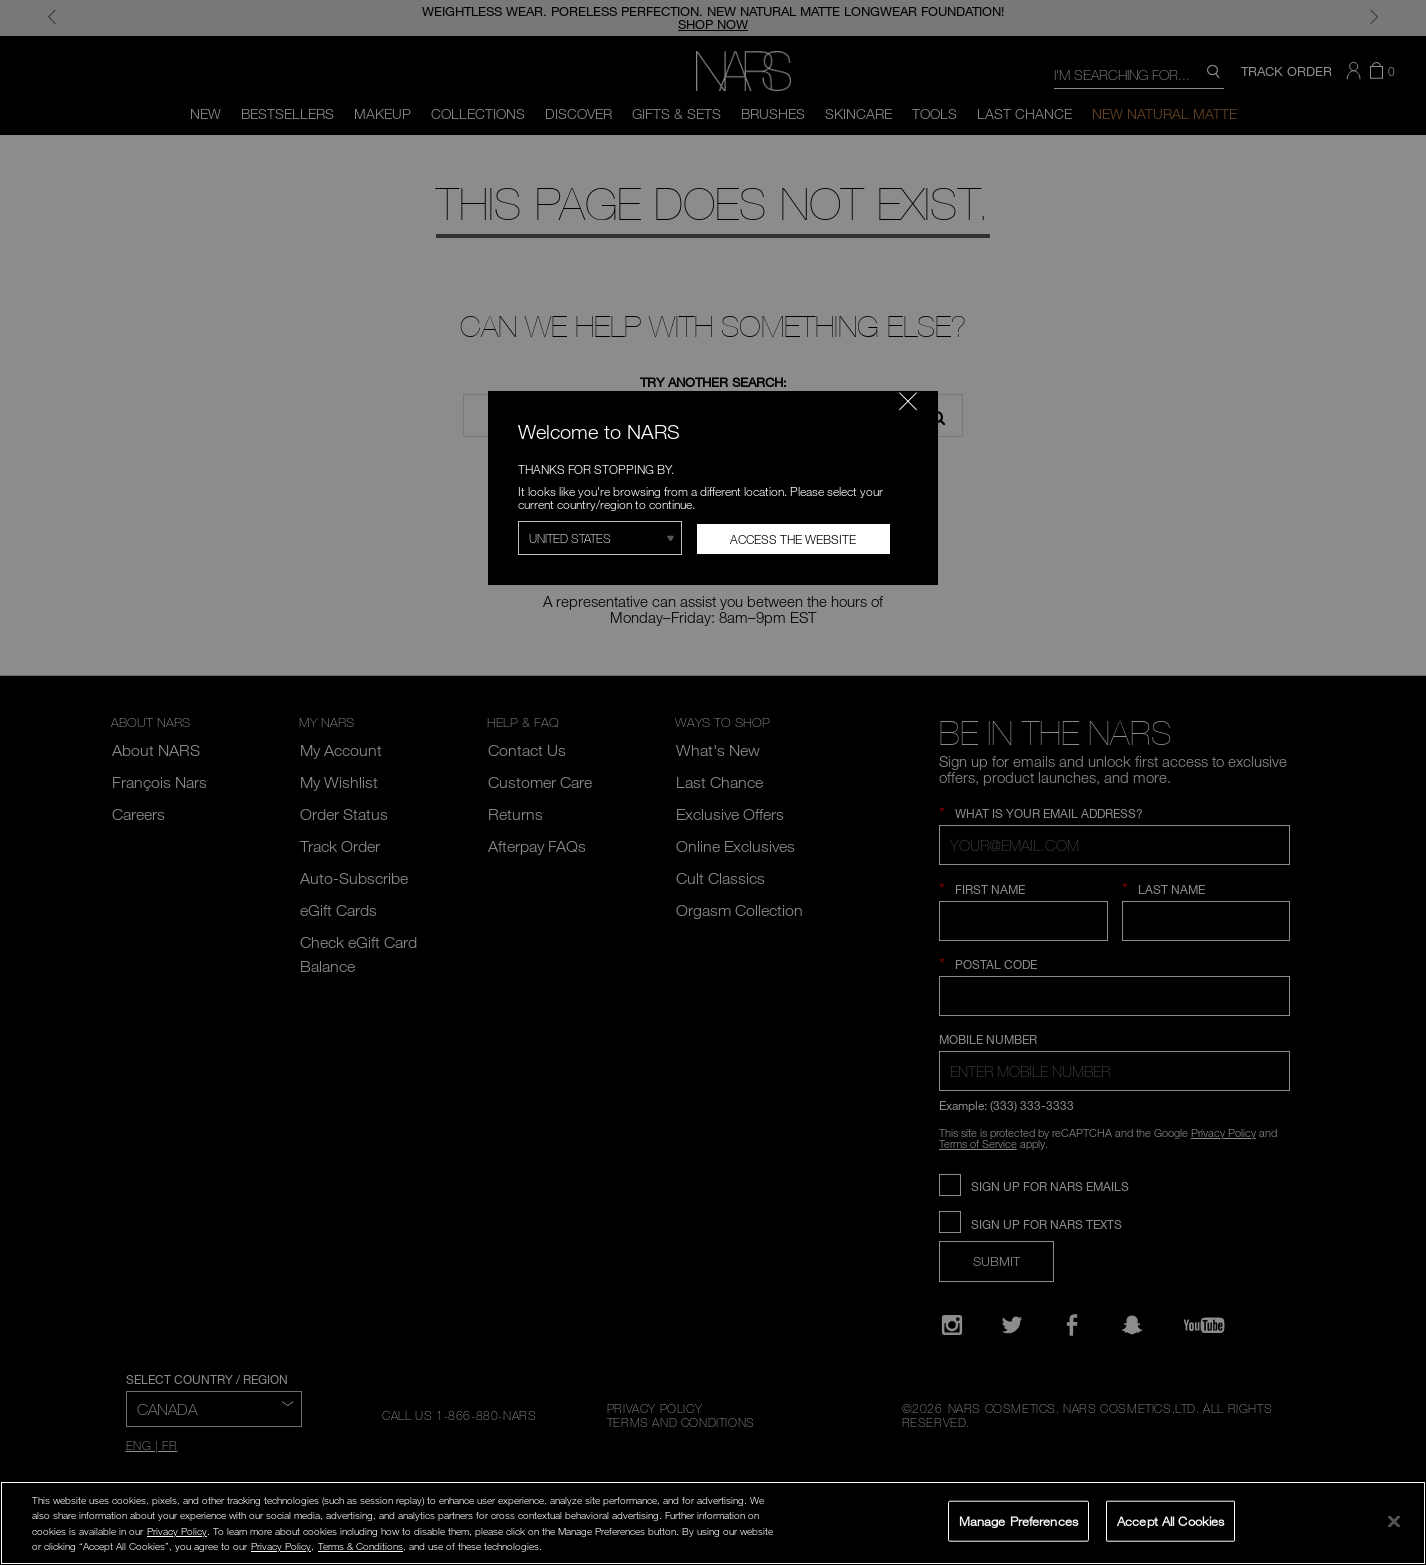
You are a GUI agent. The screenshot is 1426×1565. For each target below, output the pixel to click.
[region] (713, 1523)
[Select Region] (600, 538)
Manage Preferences (1018, 1520)
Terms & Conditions (360, 1546)
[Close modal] (908, 401)
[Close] (1394, 1521)
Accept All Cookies (1170, 1520)
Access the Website (793, 539)
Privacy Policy (177, 1531)
